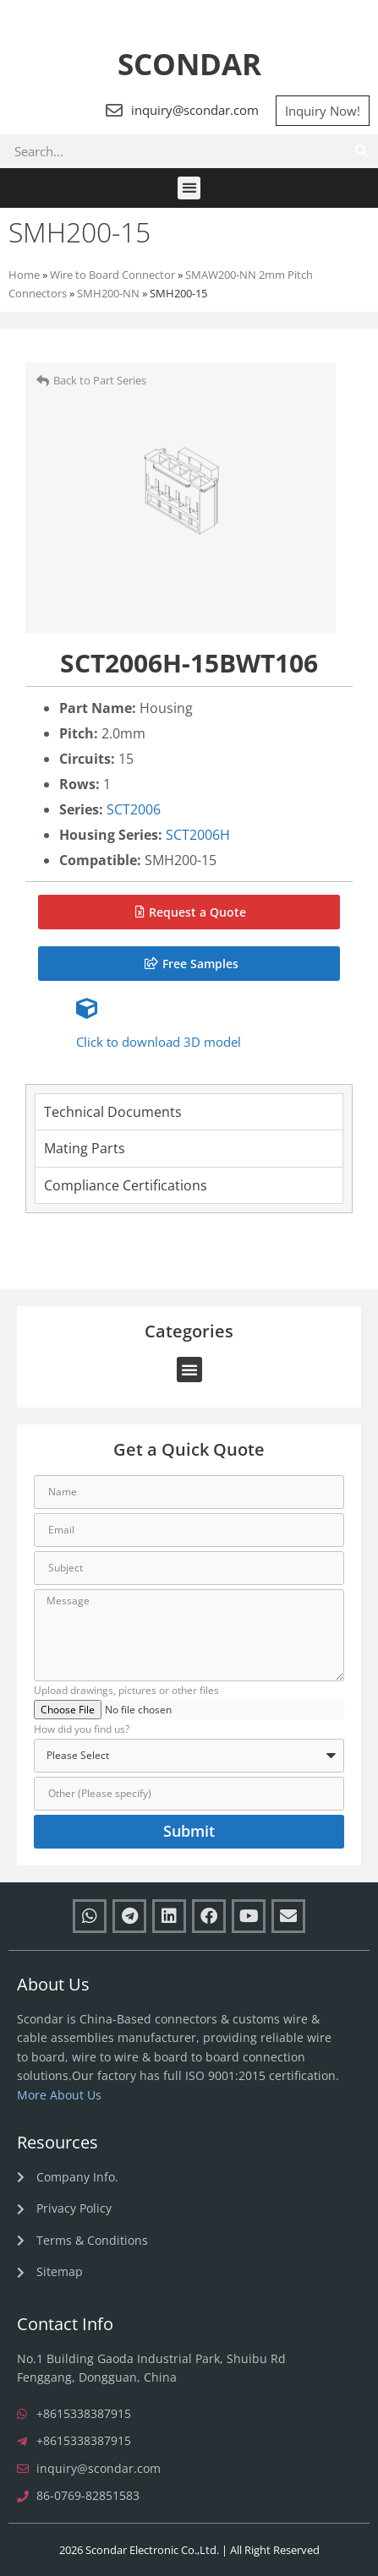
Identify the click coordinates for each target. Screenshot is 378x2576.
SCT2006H (198, 834)
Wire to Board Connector (112, 274)
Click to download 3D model (158, 1041)
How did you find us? (81, 1730)
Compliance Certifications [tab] (125, 1185)
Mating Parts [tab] (84, 1148)
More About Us (59, 2095)
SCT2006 (134, 809)
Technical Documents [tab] (113, 1112)
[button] (189, 188)
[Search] (361, 151)
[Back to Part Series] (42, 380)
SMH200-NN (108, 293)
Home (24, 274)
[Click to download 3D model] (86, 1008)
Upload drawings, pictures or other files (126, 1691)
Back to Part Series (99, 380)
